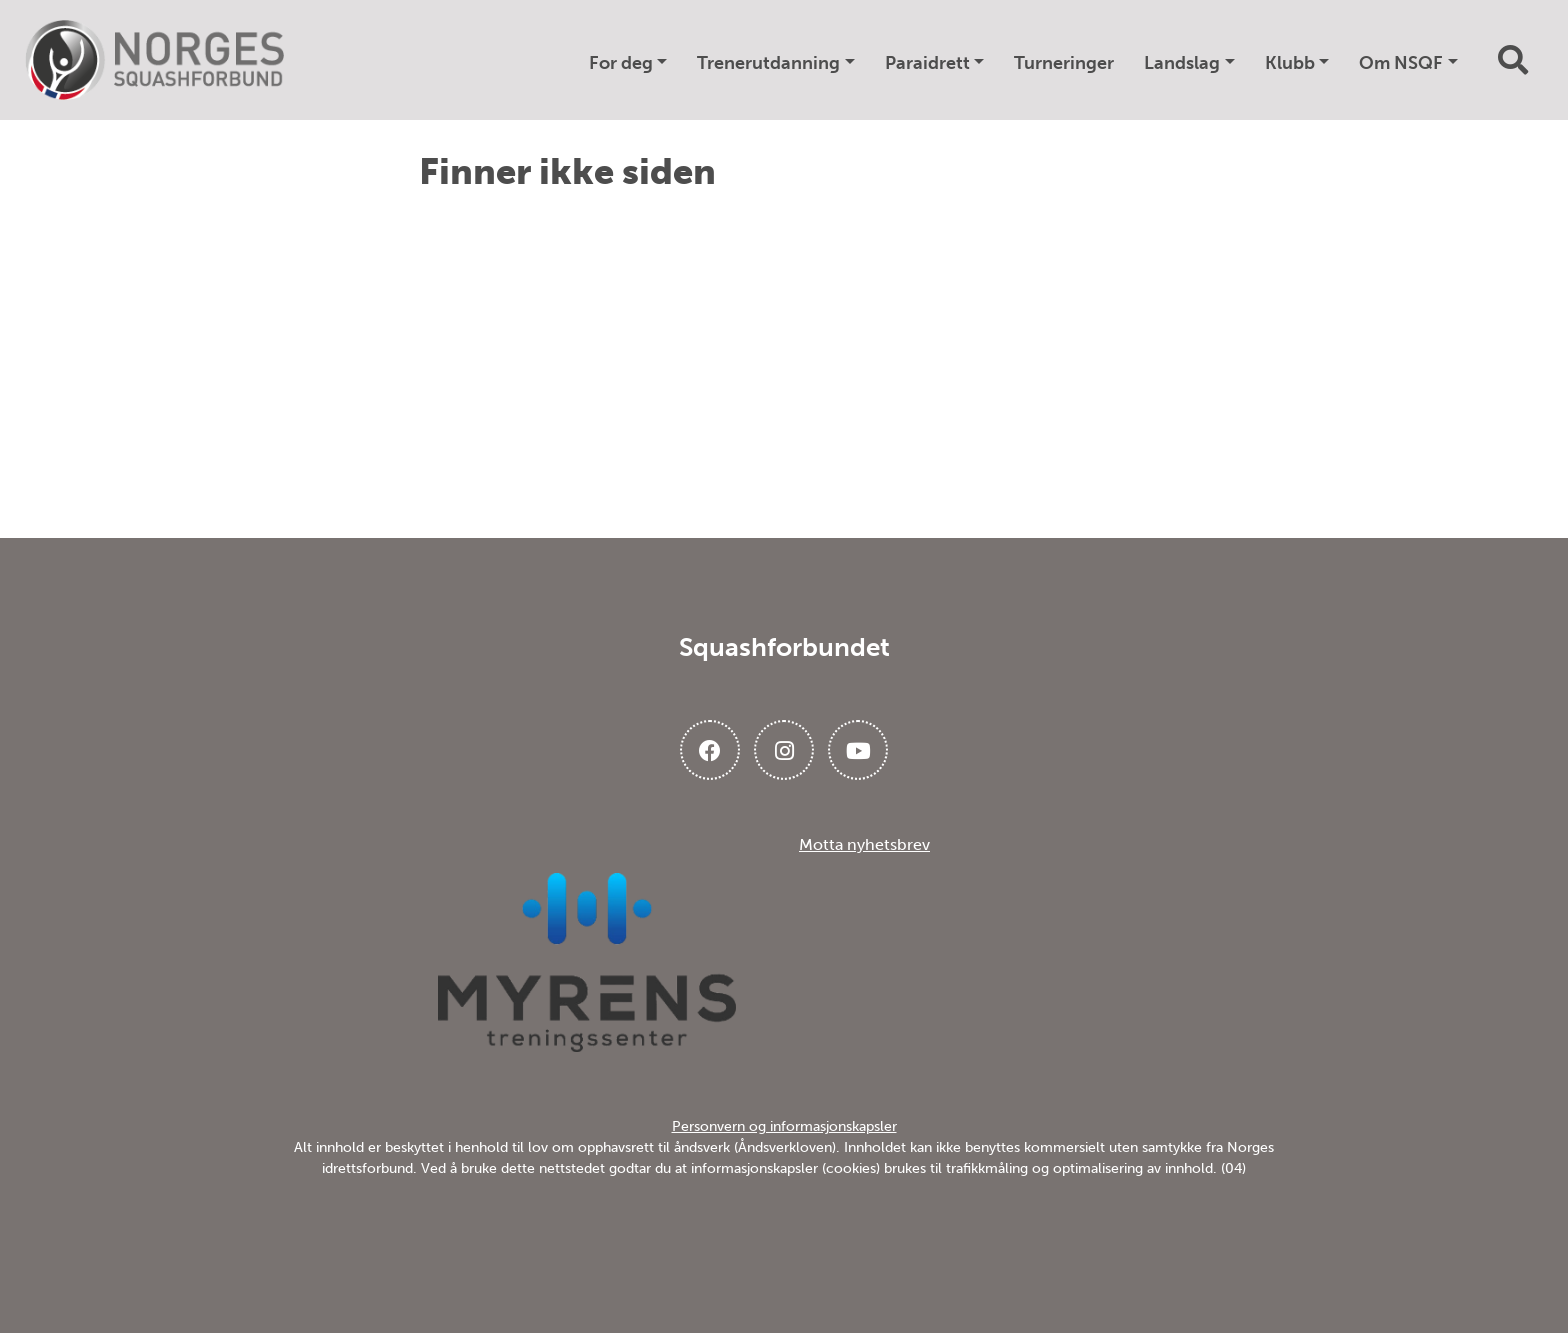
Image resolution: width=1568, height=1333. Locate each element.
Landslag (1182, 63)
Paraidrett (927, 63)
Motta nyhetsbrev (864, 844)
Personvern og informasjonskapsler (784, 1126)
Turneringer (1064, 63)
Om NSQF (1401, 63)
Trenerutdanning (768, 63)
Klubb (1290, 63)
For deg (621, 63)
